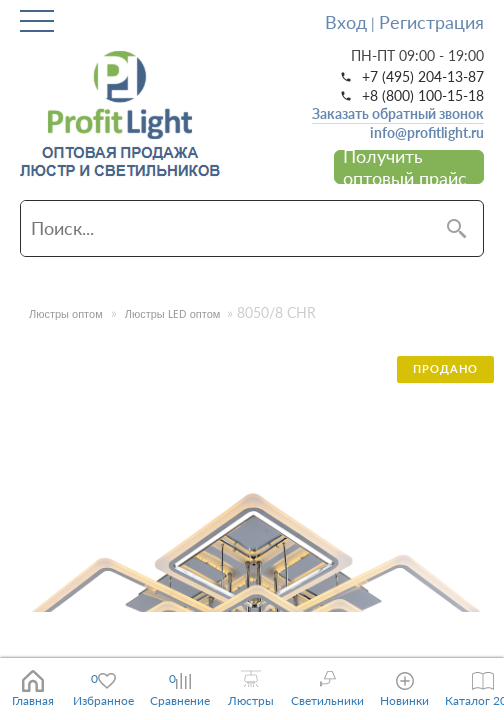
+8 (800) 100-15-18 (423, 96)
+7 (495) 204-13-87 (423, 77)
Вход (346, 22)
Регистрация (431, 22)
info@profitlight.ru (427, 133)
